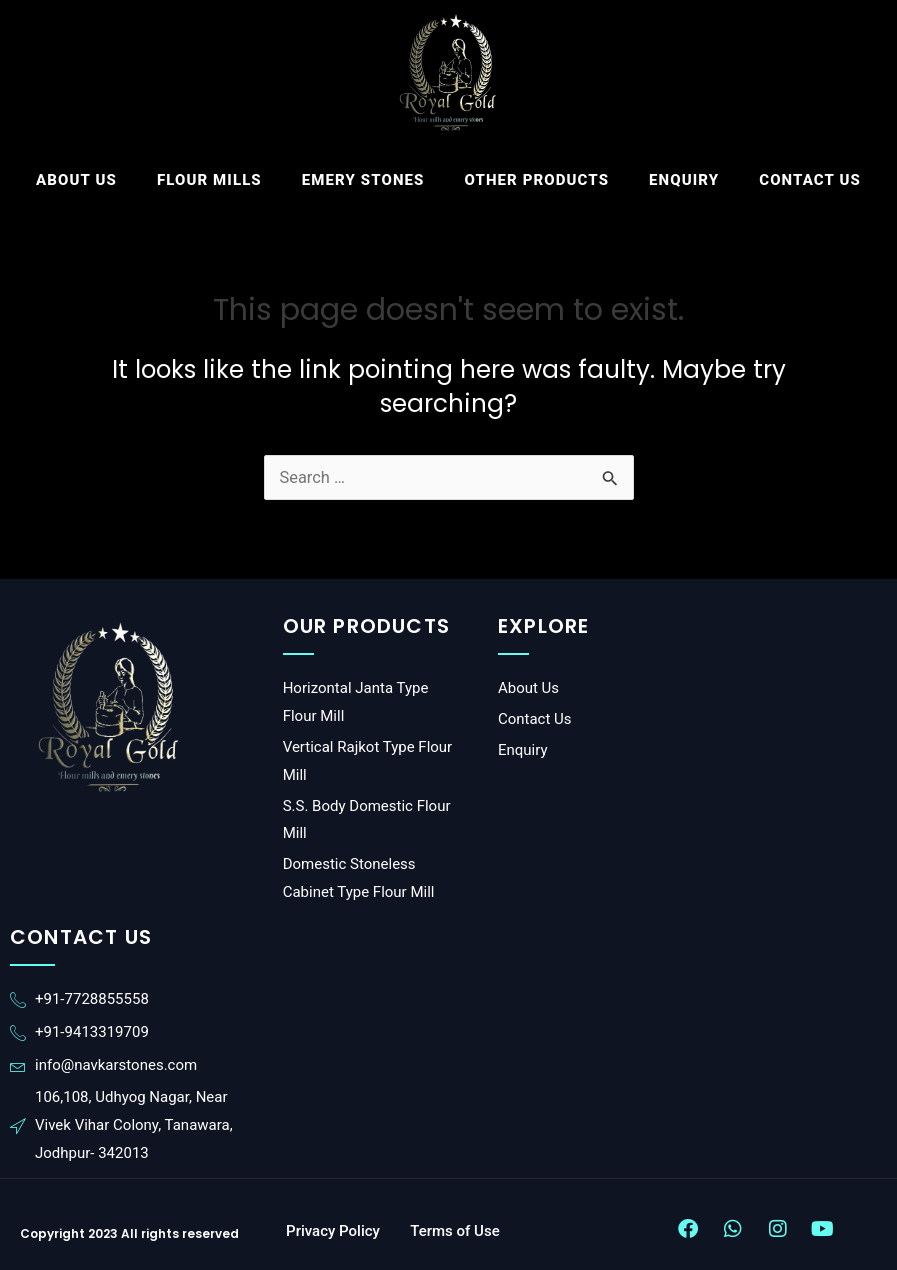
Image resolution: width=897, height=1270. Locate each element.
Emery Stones (363, 180)
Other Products (537, 180)
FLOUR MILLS (209, 180)
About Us (76, 180)
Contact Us (810, 180)
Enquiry (684, 180)
